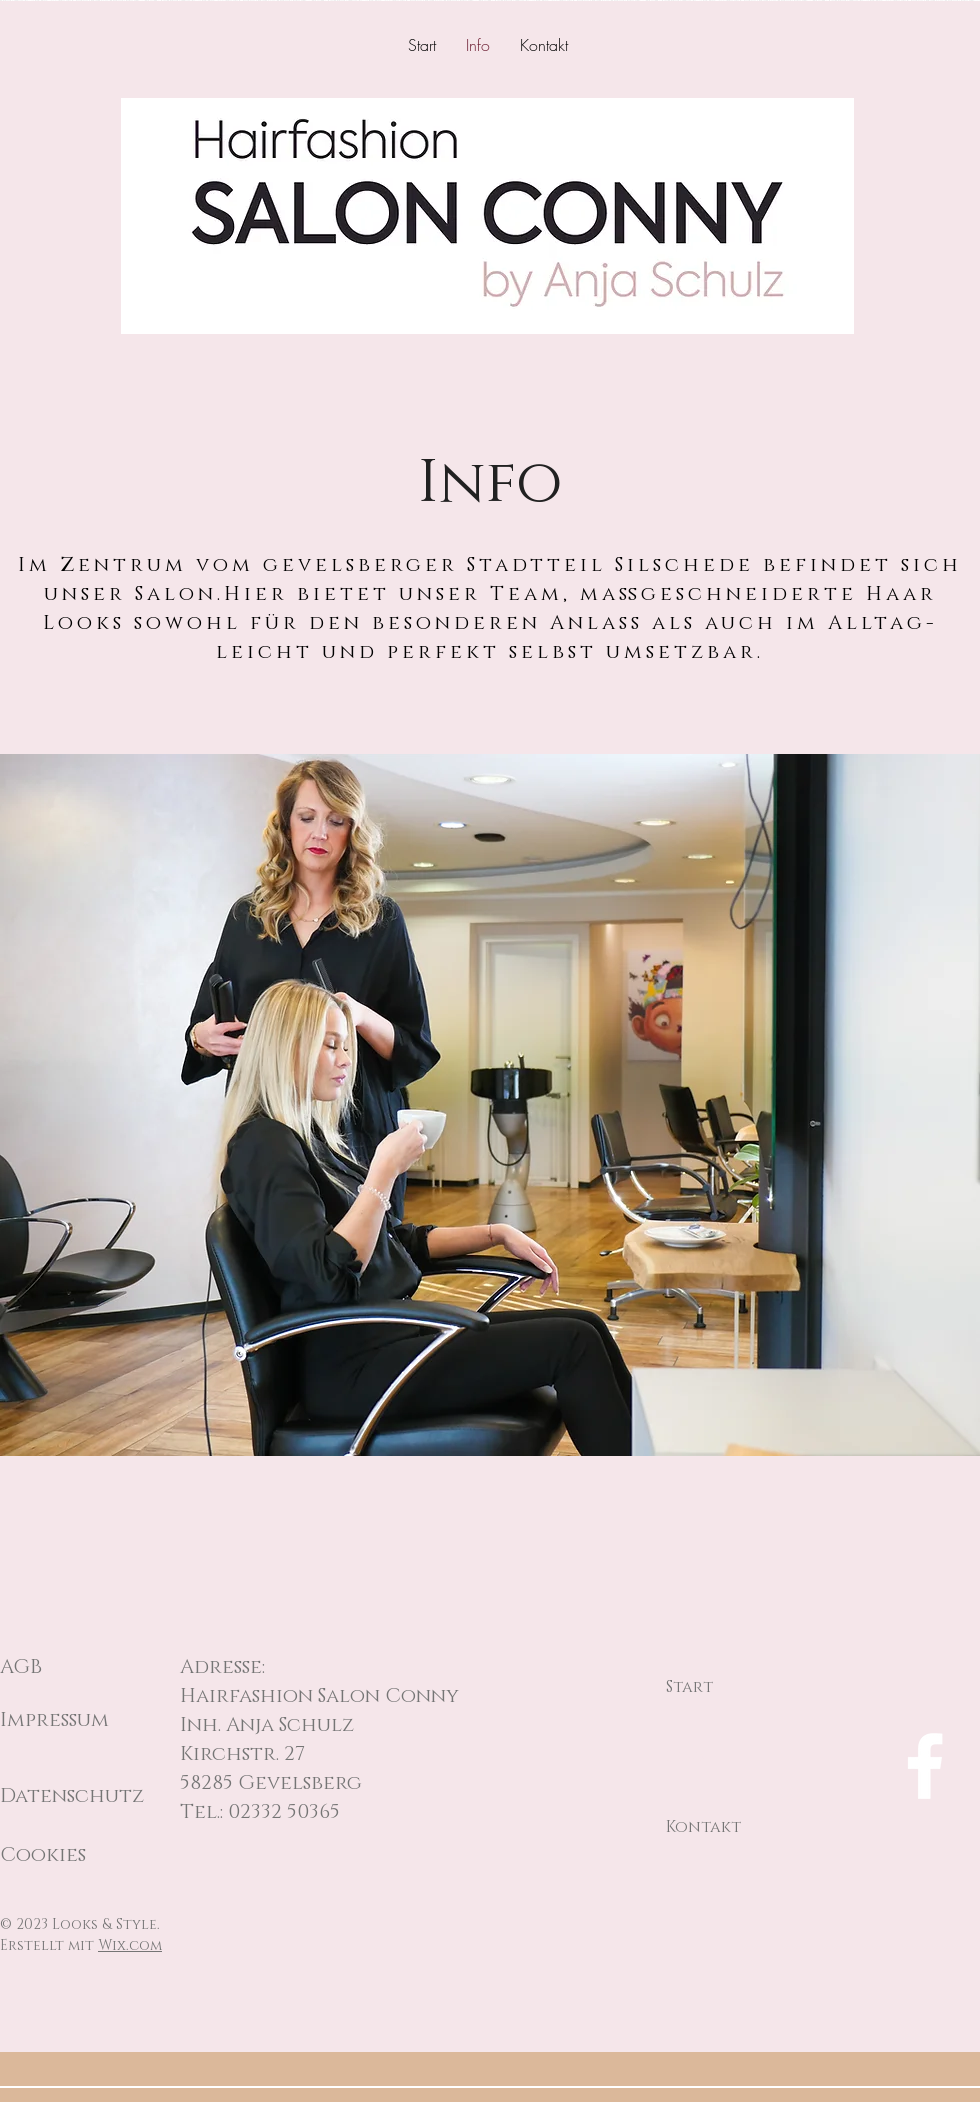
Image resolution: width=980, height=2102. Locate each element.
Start (689, 1687)
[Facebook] (925, 1766)
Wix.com (130, 1945)
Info (685, 1757)
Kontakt (703, 1827)
